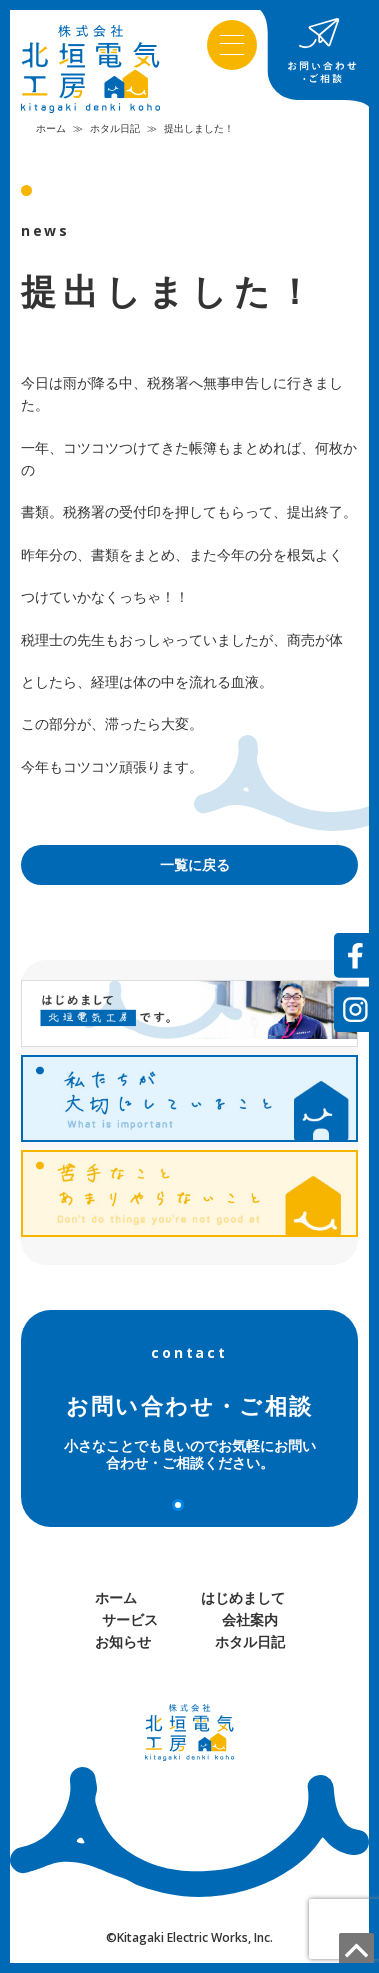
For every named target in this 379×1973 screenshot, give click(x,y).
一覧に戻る (195, 864)
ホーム (51, 128)
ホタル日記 (115, 128)
